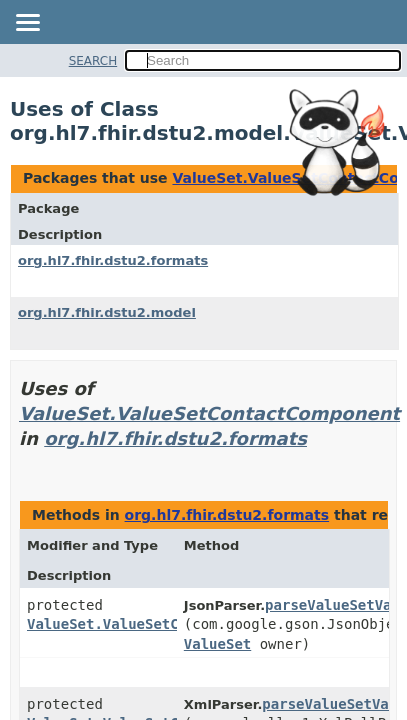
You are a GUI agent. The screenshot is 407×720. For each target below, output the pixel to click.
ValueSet (217, 644)
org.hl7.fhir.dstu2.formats (113, 260)
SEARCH (93, 61)
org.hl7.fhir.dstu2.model (107, 312)
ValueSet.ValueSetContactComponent (209, 413)
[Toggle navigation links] (27, 24)
